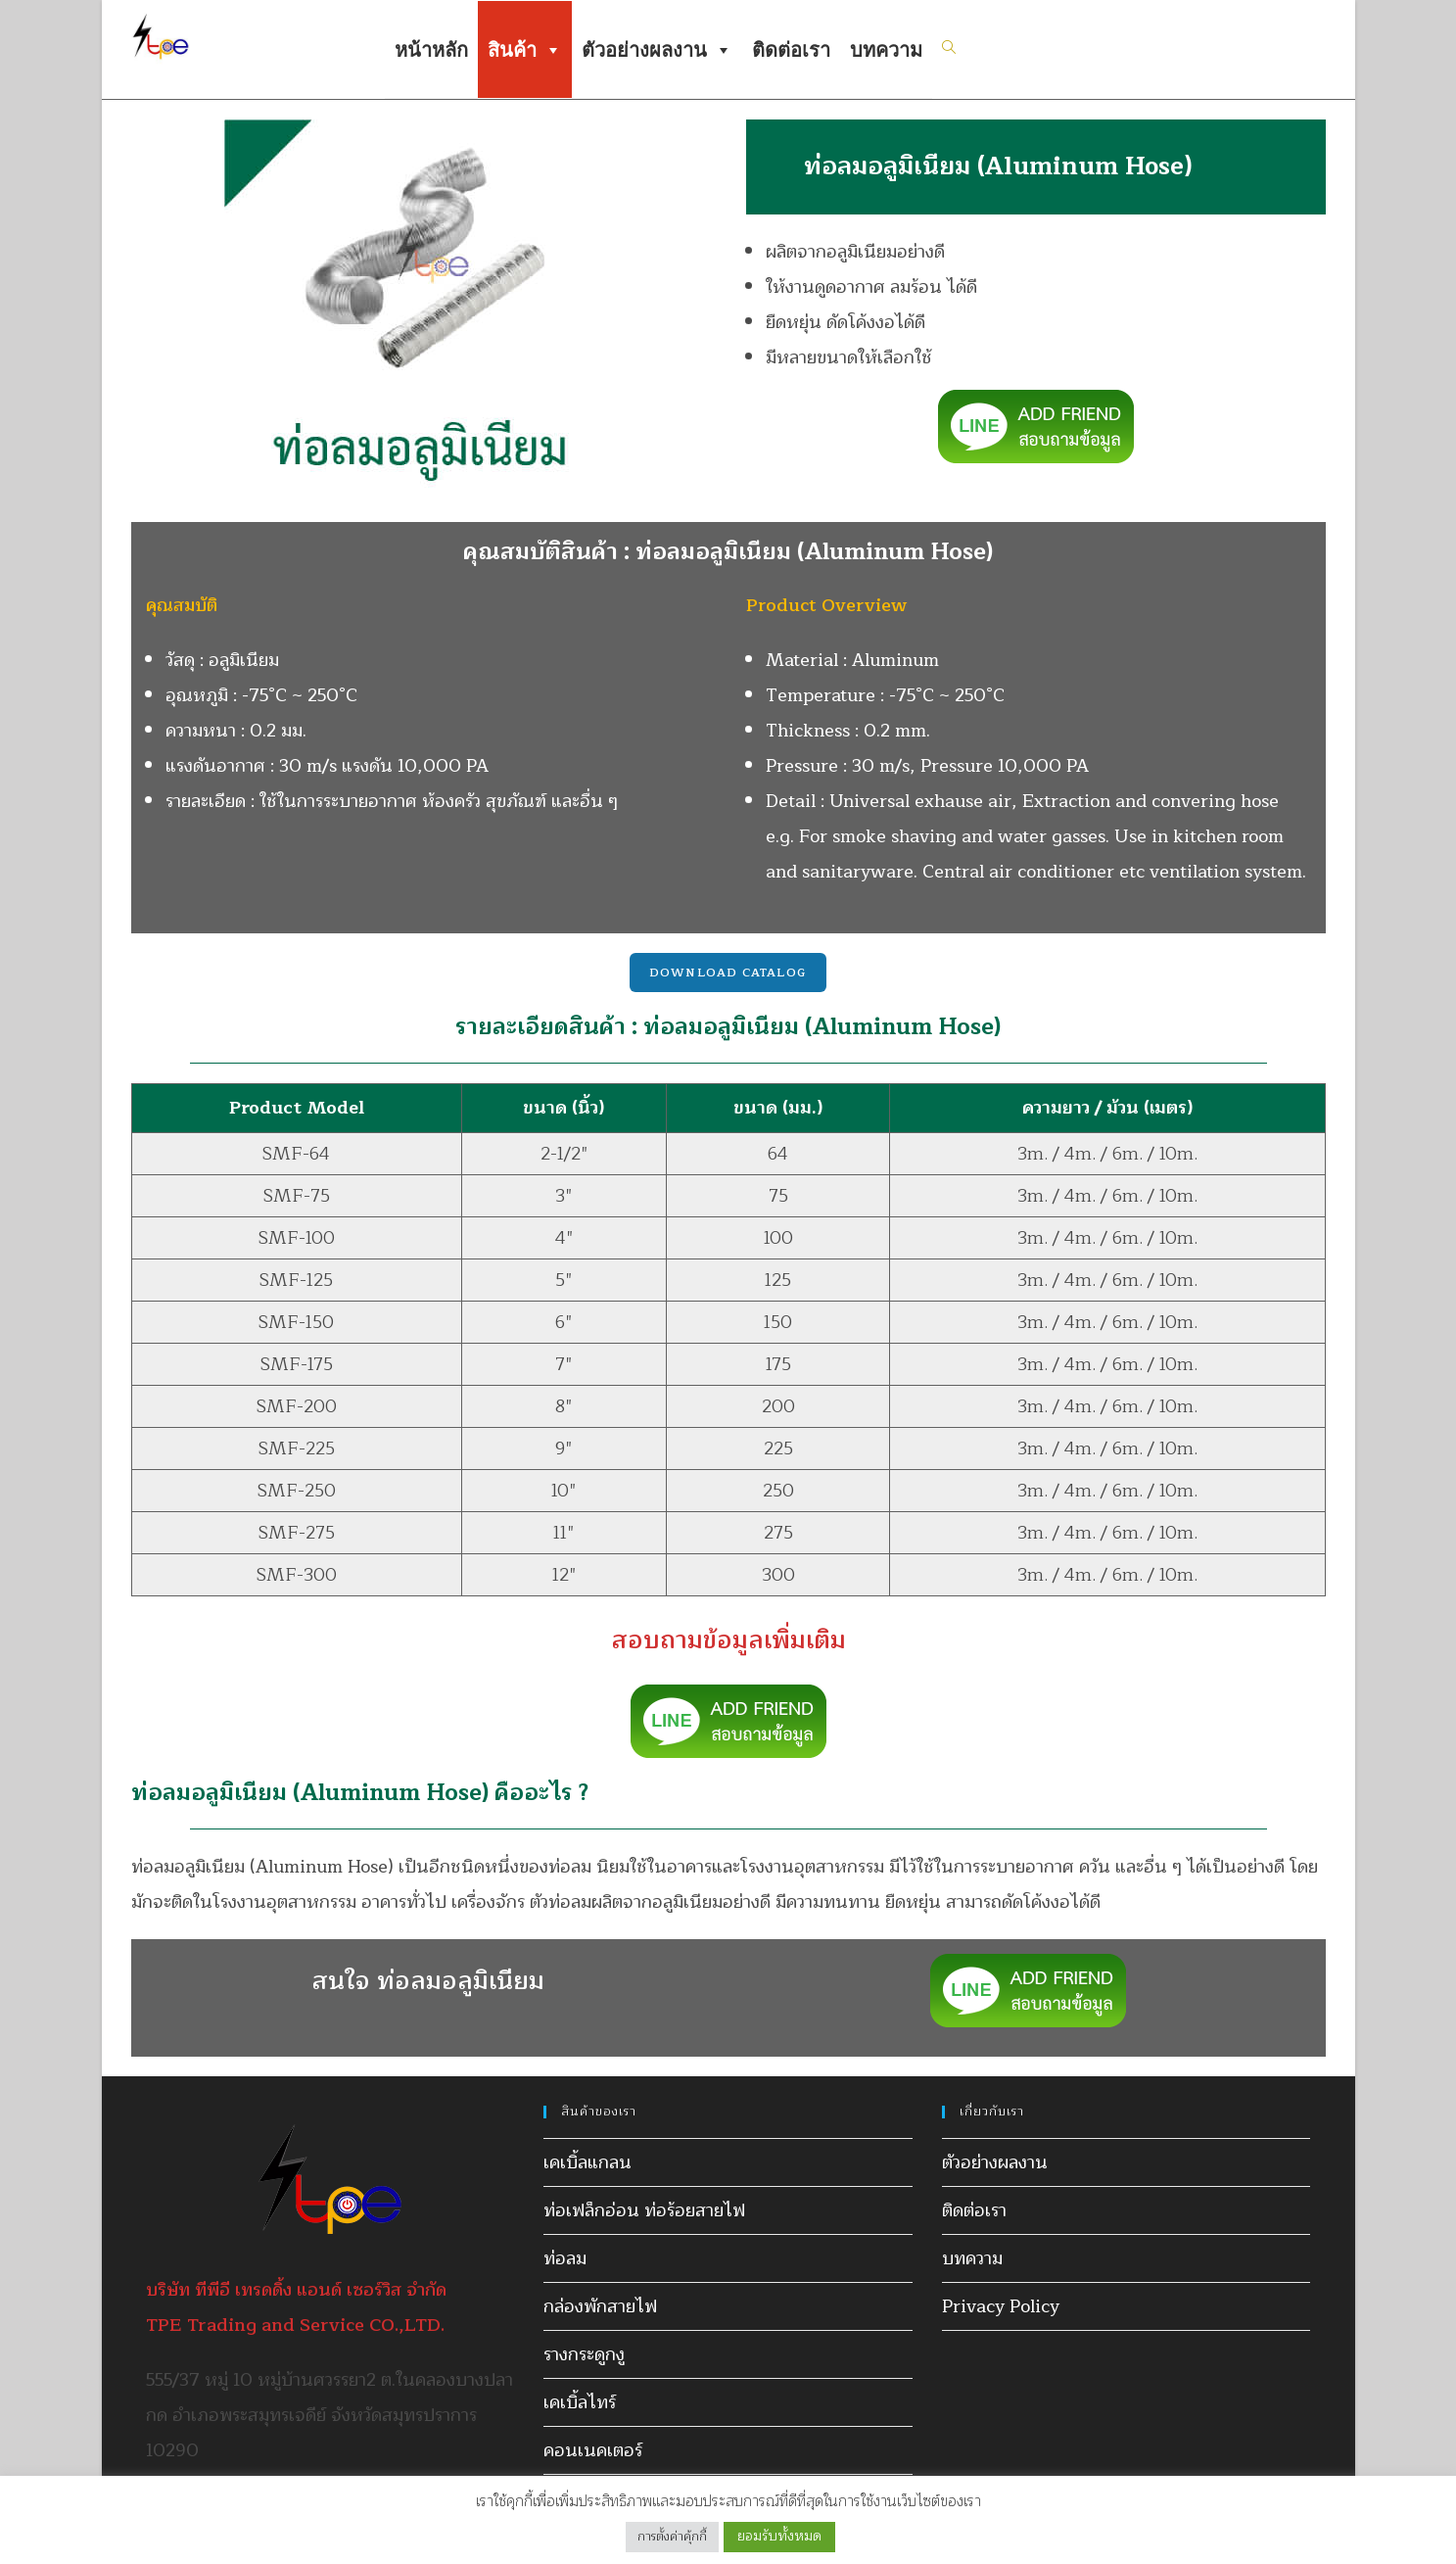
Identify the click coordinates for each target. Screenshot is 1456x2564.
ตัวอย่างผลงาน (657, 50)
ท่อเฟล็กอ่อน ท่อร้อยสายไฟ (644, 2210)
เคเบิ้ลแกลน (587, 2162)
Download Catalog (728, 972)
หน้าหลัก (431, 50)
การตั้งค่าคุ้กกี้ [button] (672, 2536)
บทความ (886, 50)
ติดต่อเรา (791, 50)
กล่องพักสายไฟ (600, 2306)
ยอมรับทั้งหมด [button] (779, 2536)
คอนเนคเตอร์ (592, 2450)
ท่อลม (565, 2258)
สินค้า (525, 50)
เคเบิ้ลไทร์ (579, 2402)
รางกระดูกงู (584, 2354)
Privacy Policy (1000, 2306)
